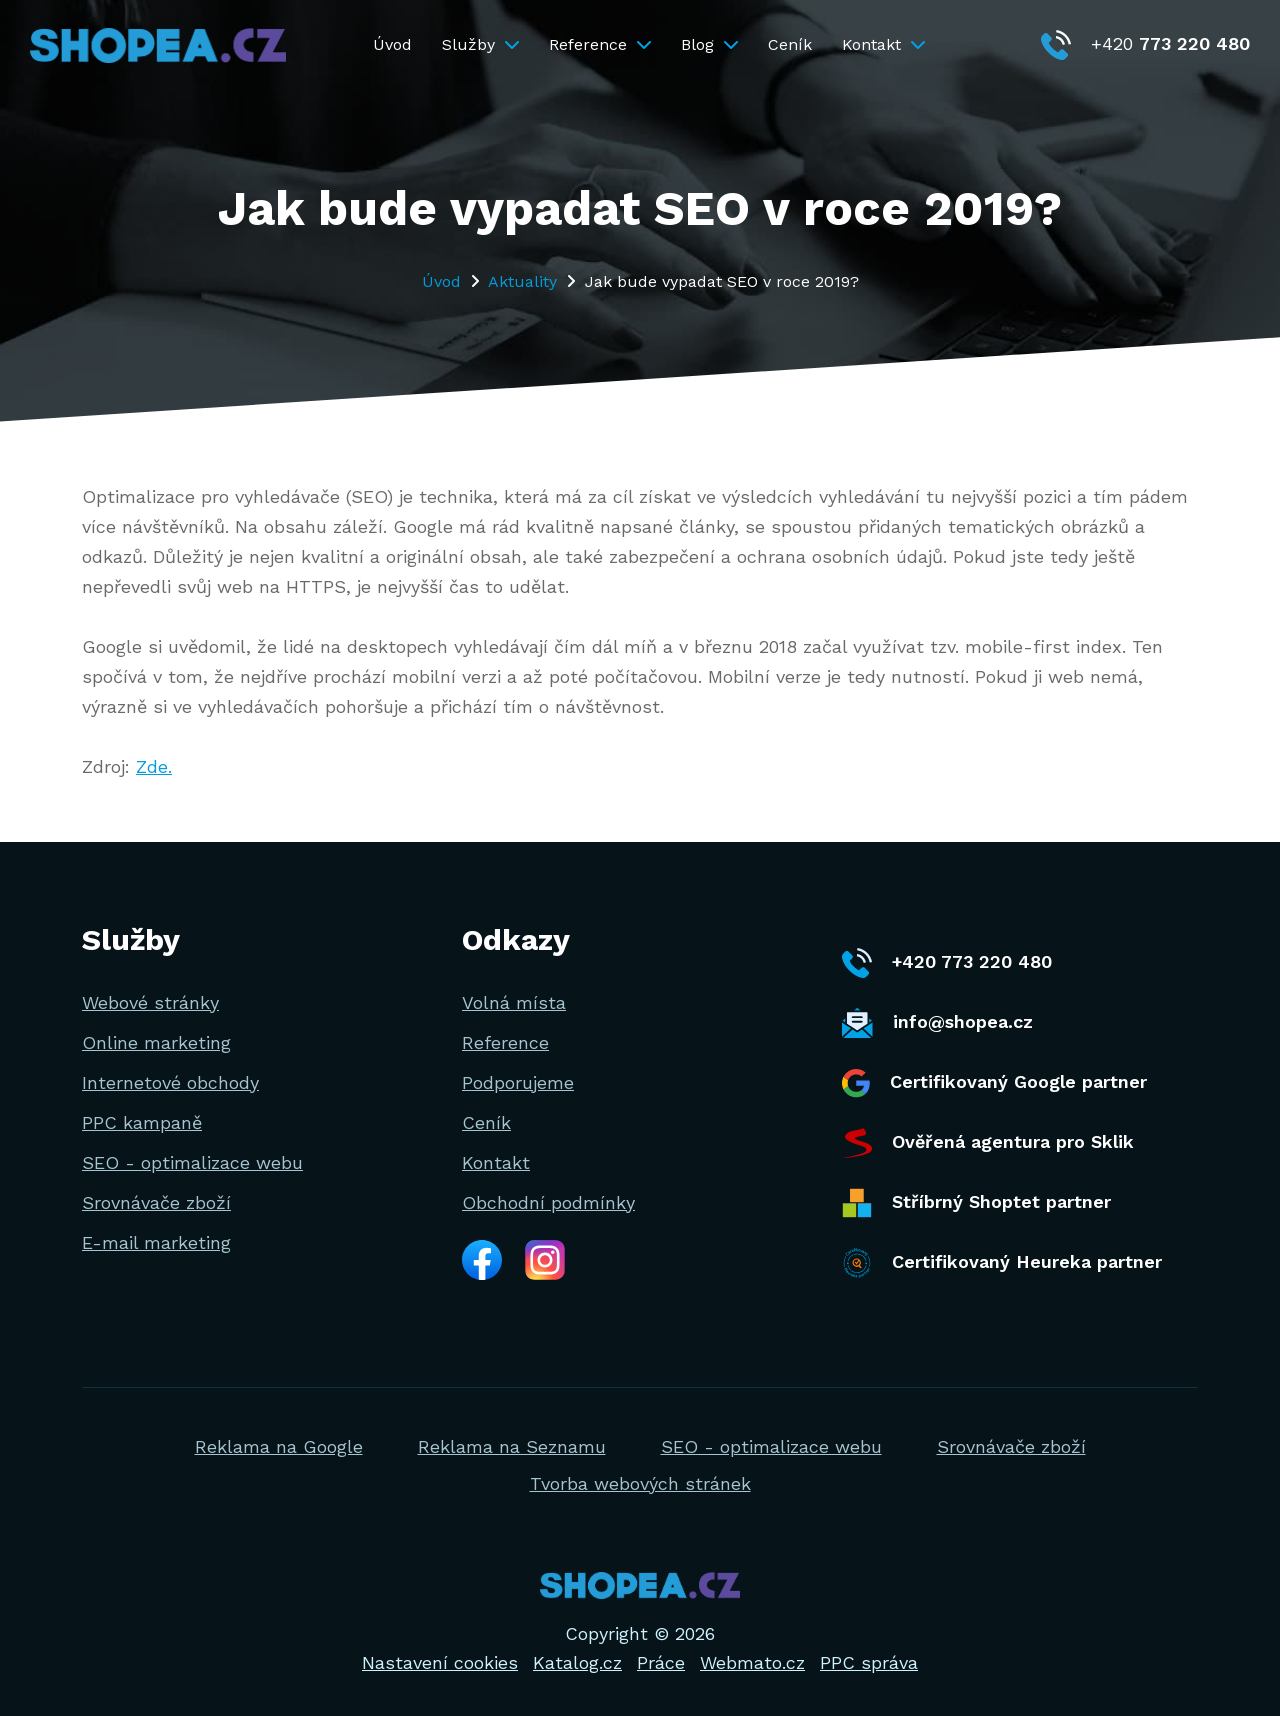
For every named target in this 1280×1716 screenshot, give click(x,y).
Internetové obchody (170, 1082)
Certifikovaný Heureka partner (1002, 1263)
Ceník (790, 44)
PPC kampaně (142, 1122)
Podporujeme (518, 1082)
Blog (709, 44)
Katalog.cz (577, 1662)
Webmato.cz (752, 1662)
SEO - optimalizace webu (192, 1162)
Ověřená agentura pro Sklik (988, 1143)
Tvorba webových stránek (640, 1483)
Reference (600, 44)
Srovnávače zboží (156, 1202)
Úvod (392, 44)
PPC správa (869, 1662)
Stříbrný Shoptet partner (976, 1203)
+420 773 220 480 (947, 963)
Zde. (154, 766)
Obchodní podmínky (548, 1202)
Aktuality (522, 281)
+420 (1145, 43)
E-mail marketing (156, 1242)
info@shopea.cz (937, 1023)
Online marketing (156, 1042)
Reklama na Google (279, 1446)
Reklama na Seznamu (512, 1446)
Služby (480, 44)
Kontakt (883, 44)
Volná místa (514, 1002)
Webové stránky (150, 1002)
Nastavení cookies (440, 1662)
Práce (661, 1662)
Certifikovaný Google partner (994, 1083)
